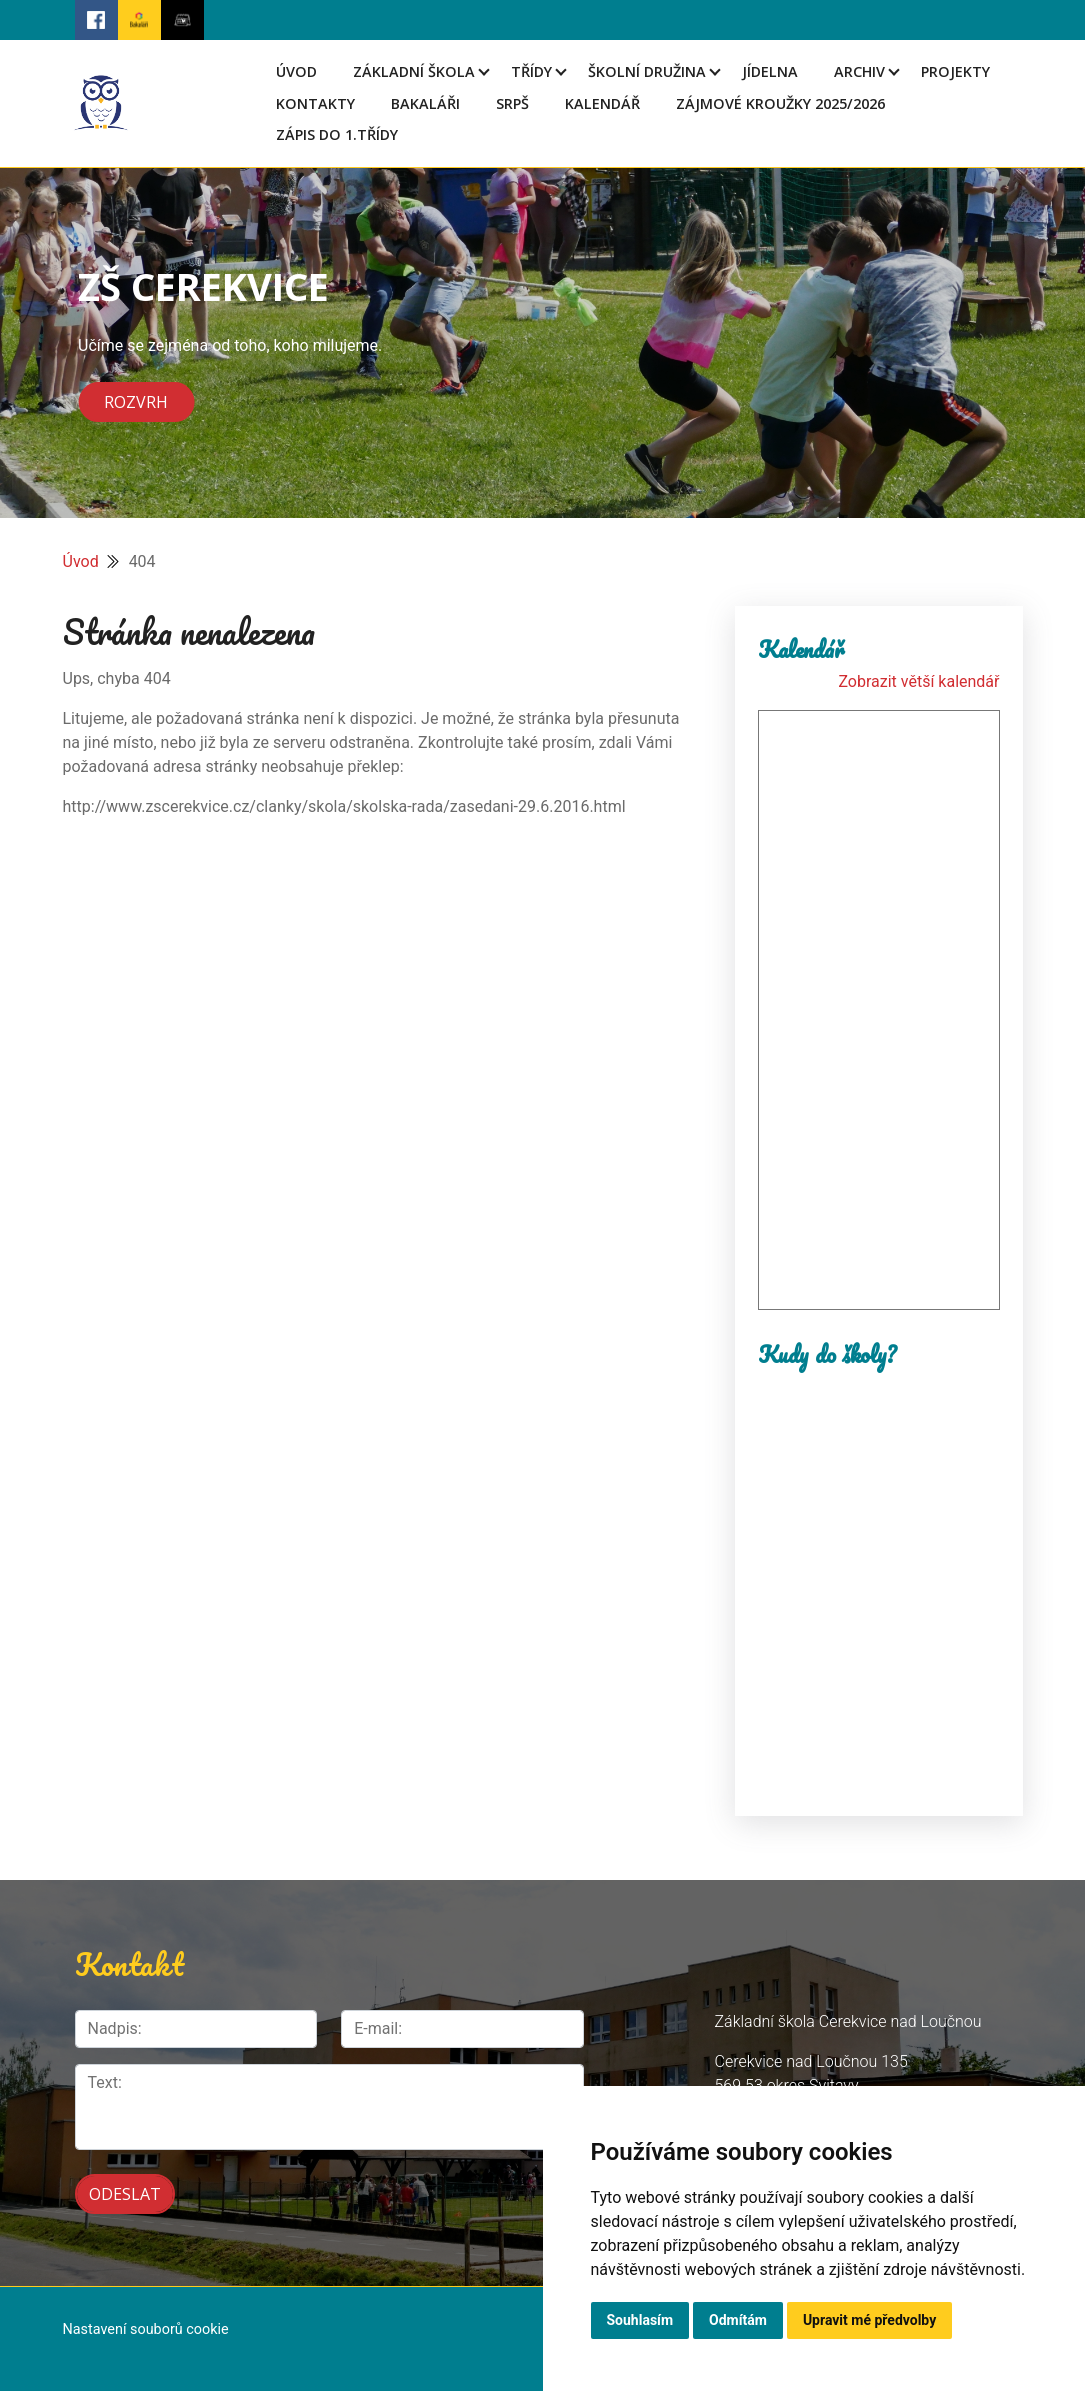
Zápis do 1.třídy (337, 134)
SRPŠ (512, 103)
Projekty (955, 71)
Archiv (859, 71)
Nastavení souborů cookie (146, 2329)
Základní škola (414, 71)
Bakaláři (425, 103)
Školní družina (647, 71)
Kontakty (315, 103)
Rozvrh (136, 402)
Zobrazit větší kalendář (918, 681)
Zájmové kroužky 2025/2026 (780, 103)
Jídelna (770, 71)
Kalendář (602, 103)
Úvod (296, 71)
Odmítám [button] (738, 2320)
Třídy (531, 71)
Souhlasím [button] (640, 2320)
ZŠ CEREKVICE (203, 286)
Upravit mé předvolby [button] (869, 2320)
